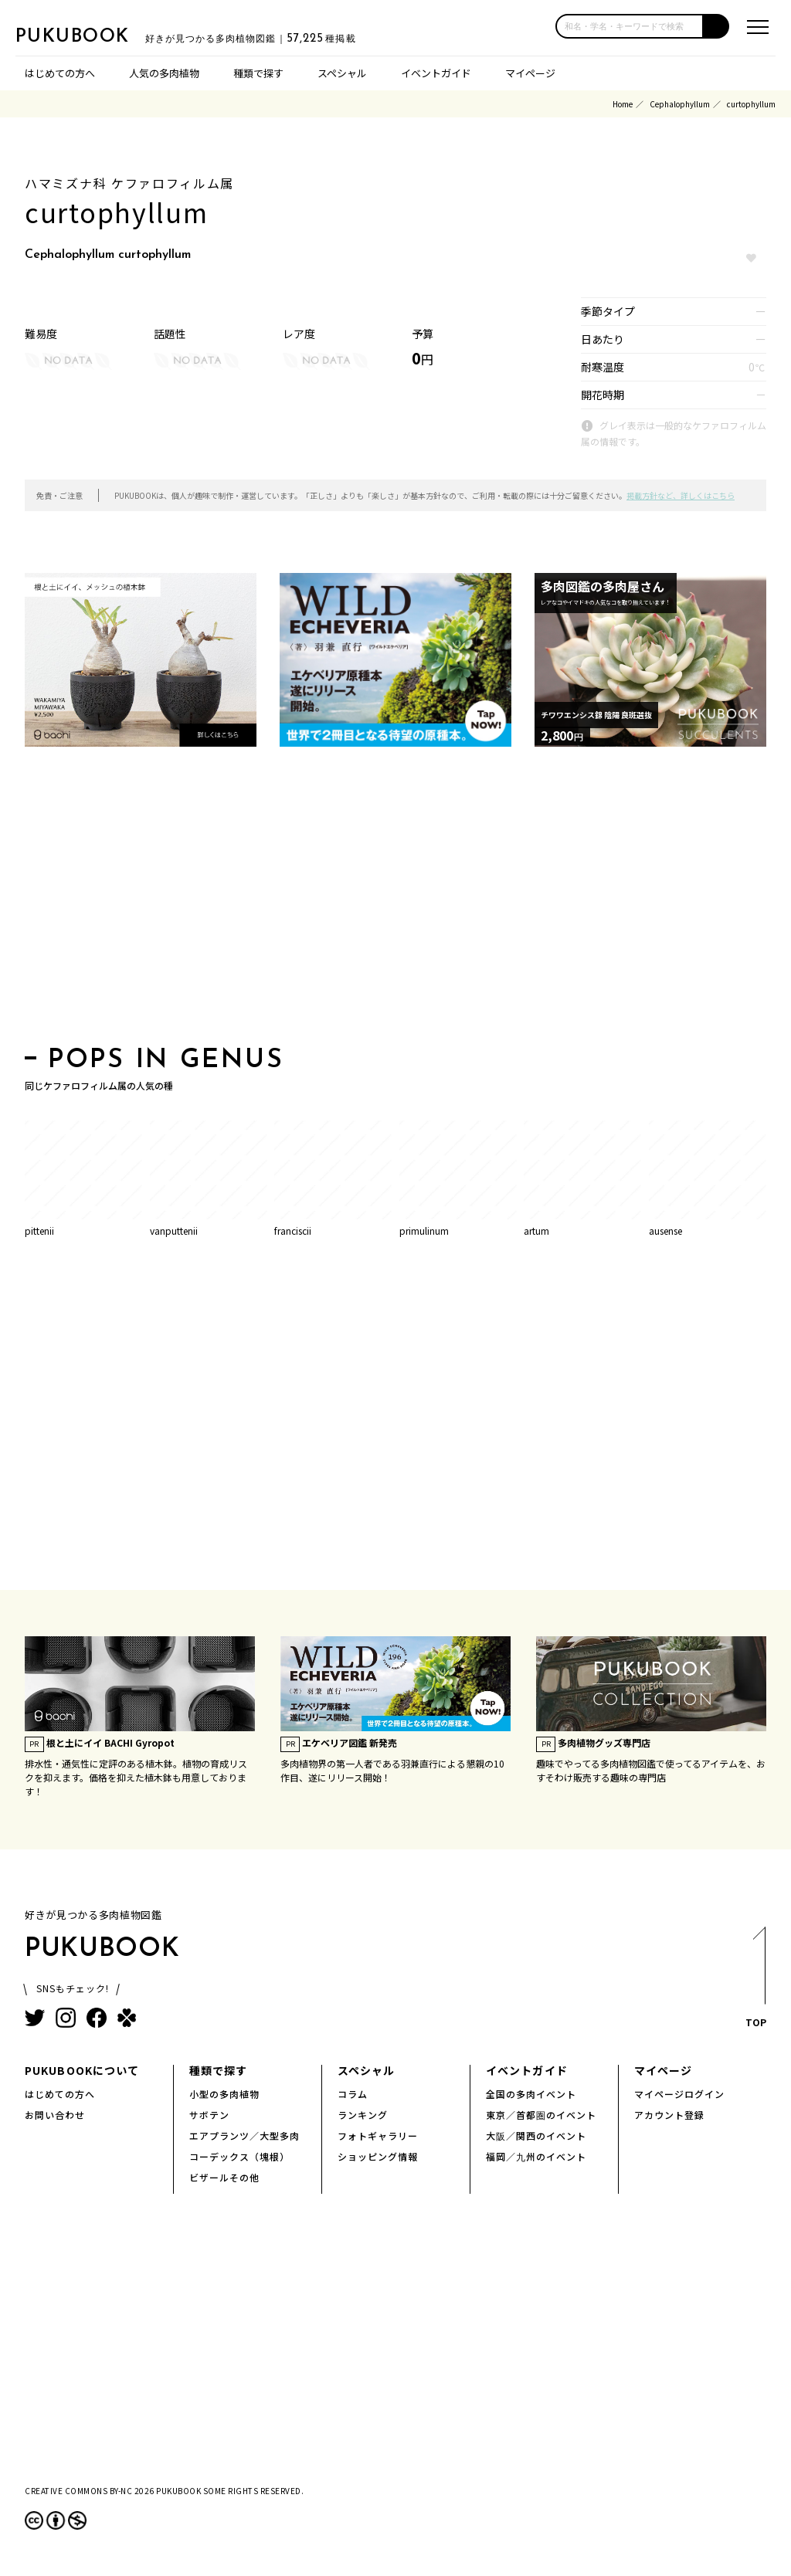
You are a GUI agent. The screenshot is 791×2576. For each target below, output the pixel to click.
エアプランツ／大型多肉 (244, 2135)
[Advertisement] (395, 901)
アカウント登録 (669, 2114)
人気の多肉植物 (164, 73)
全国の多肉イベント (531, 2093)
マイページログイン (679, 2093)
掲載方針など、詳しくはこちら (680, 495)
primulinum (424, 1230)
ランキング (363, 2114)
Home (623, 104)
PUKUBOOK (92, 35)
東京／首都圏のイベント (541, 2114)
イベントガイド (436, 73)
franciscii (292, 1230)
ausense (665, 1230)
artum (536, 1230)
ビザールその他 (224, 2177)
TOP (755, 1982)
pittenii (39, 1230)
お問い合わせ (55, 2114)
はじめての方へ (60, 73)
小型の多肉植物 (224, 2093)
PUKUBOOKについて (82, 2070)
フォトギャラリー (378, 2135)
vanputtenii (174, 1230)
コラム (353, 2093)
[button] (716, 26)
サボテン (209, 2114)
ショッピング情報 (378, 2156)
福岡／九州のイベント (536, 2156)
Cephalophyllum (680, 104)
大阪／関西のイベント (536, 2135)
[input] (629, 26)
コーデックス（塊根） (239, 2156)
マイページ (530, 73)
